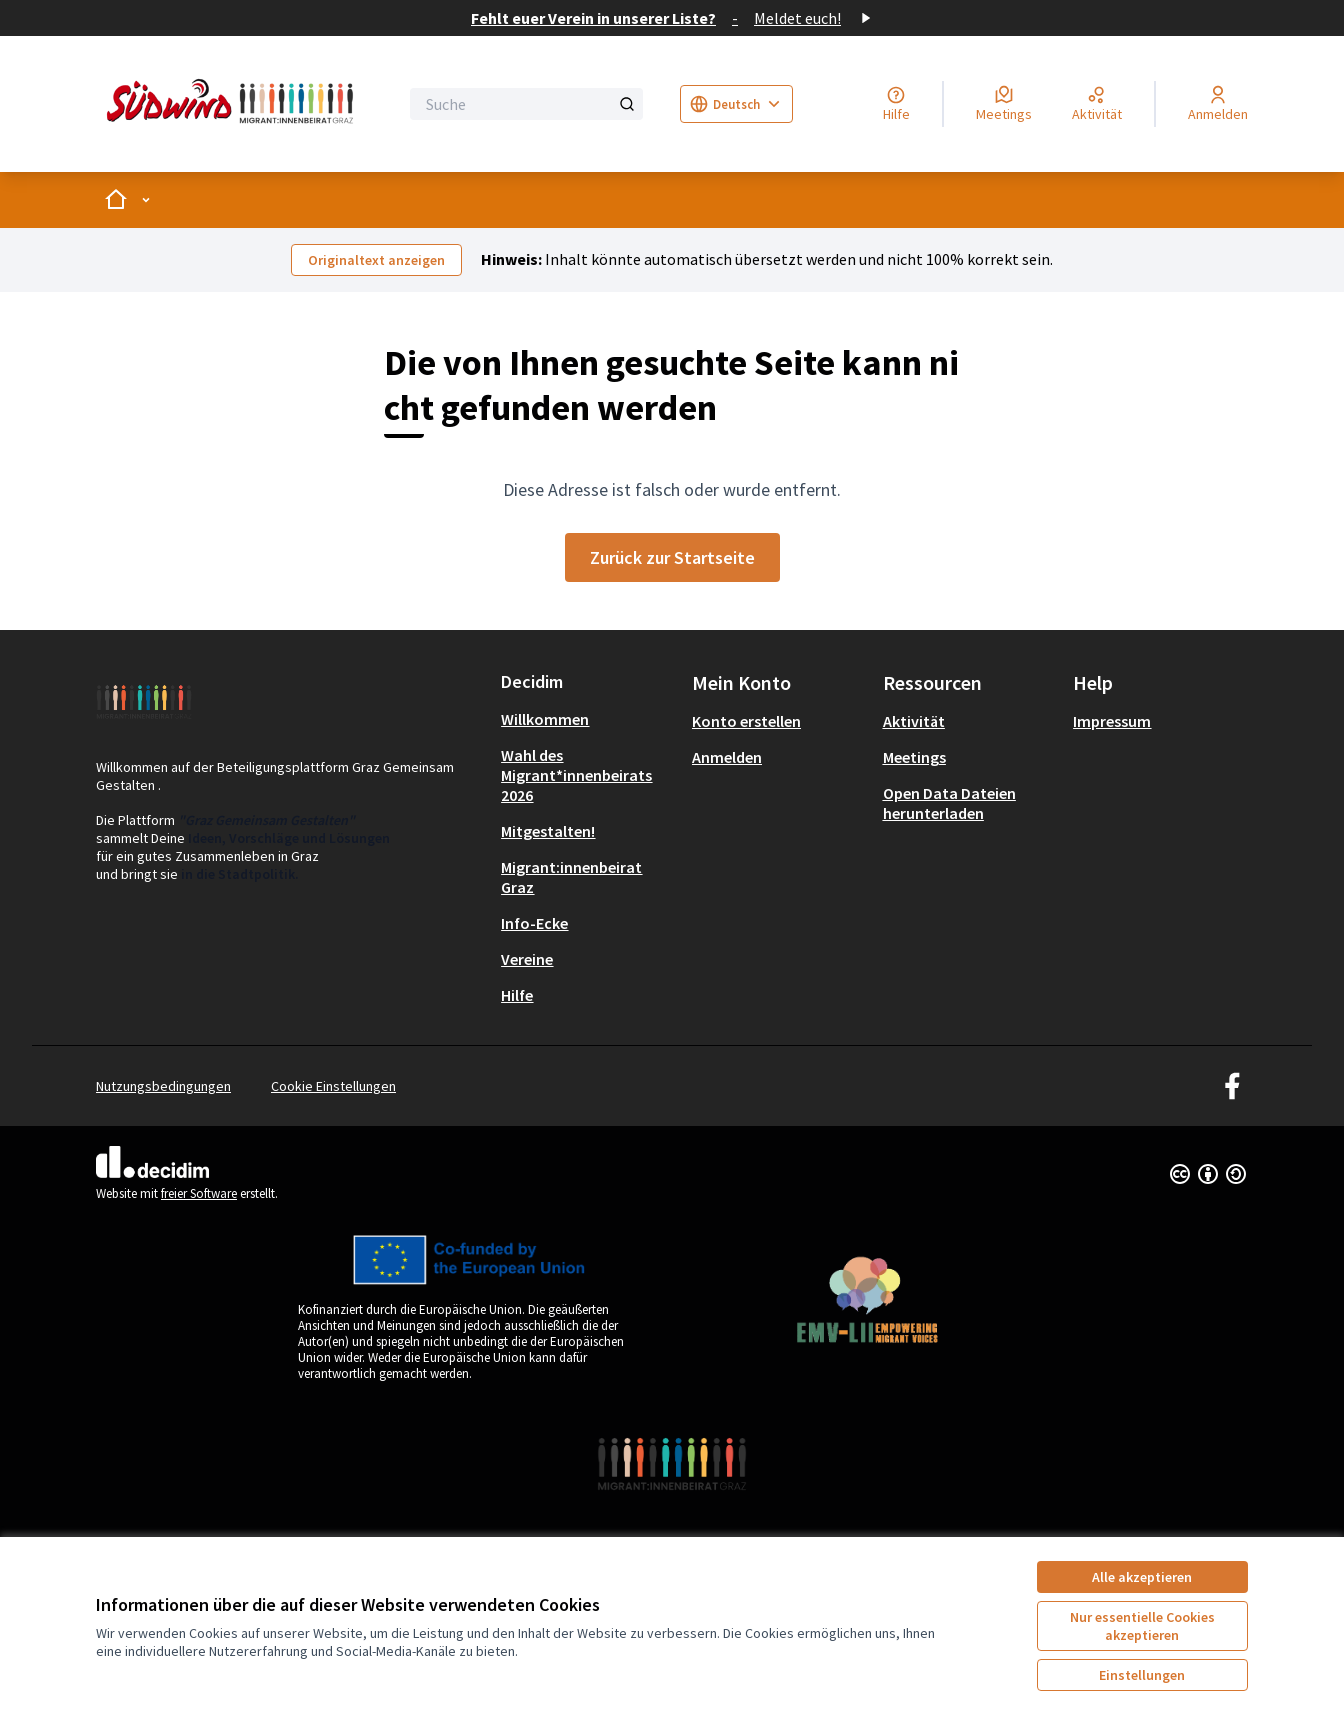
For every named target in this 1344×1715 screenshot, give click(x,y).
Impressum (1112, 721)
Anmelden (727, 757)
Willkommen (545, 719)
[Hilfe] (896, 104)
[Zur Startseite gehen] (234, 104)
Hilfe (517, 995)
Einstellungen (1142, 1675)
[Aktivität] (1097, 104)
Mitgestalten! (548, 831)
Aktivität (914, 721)
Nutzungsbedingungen (163, 1086)
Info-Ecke (534, 923)
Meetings (914, 757)
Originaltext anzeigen (376, 260)
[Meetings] (1004, 104)
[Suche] (526, 104)
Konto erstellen (746, 721)
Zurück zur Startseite (672, 557)
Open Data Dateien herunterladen (949, 803)
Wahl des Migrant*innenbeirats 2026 (576, 775)
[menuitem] (588, 719)
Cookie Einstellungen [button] (333, 1086)
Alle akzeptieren (1142, 1577)
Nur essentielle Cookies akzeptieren (1142, 1626)
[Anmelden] (1218, 104)
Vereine (527, 959)
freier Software (199, 1193)
